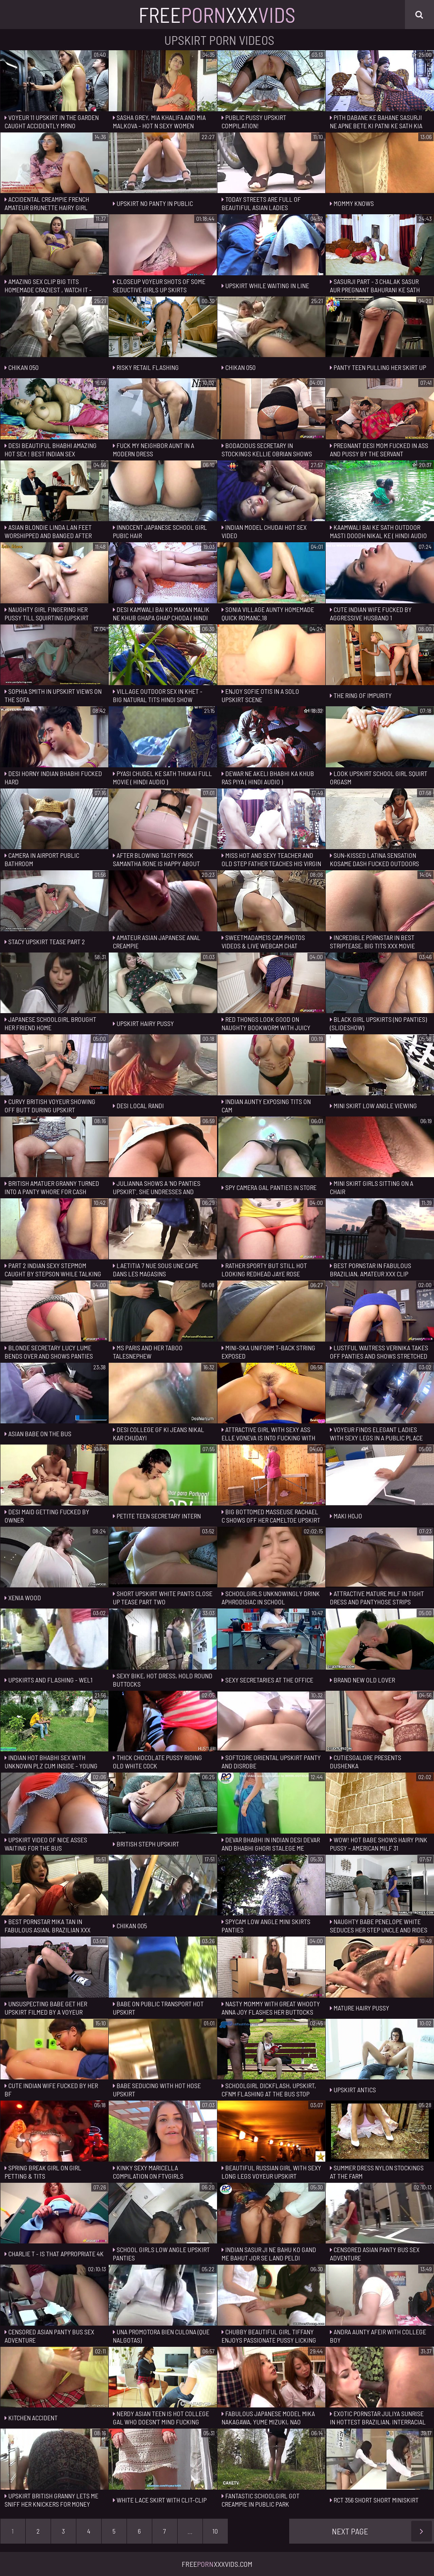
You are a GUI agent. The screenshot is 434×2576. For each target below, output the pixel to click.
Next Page (382, 2531)
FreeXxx (217, 14)
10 (215, 2531)
